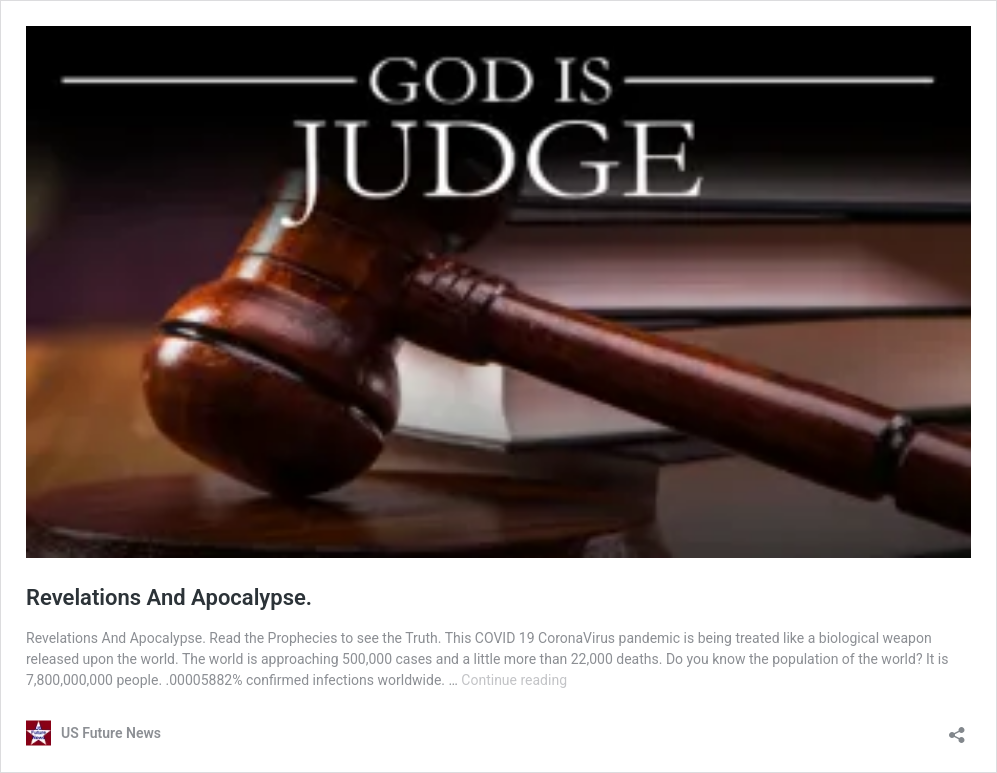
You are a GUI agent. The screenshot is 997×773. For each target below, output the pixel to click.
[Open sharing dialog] (957, 728)
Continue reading (514, 680)
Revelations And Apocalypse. (169, 597)
